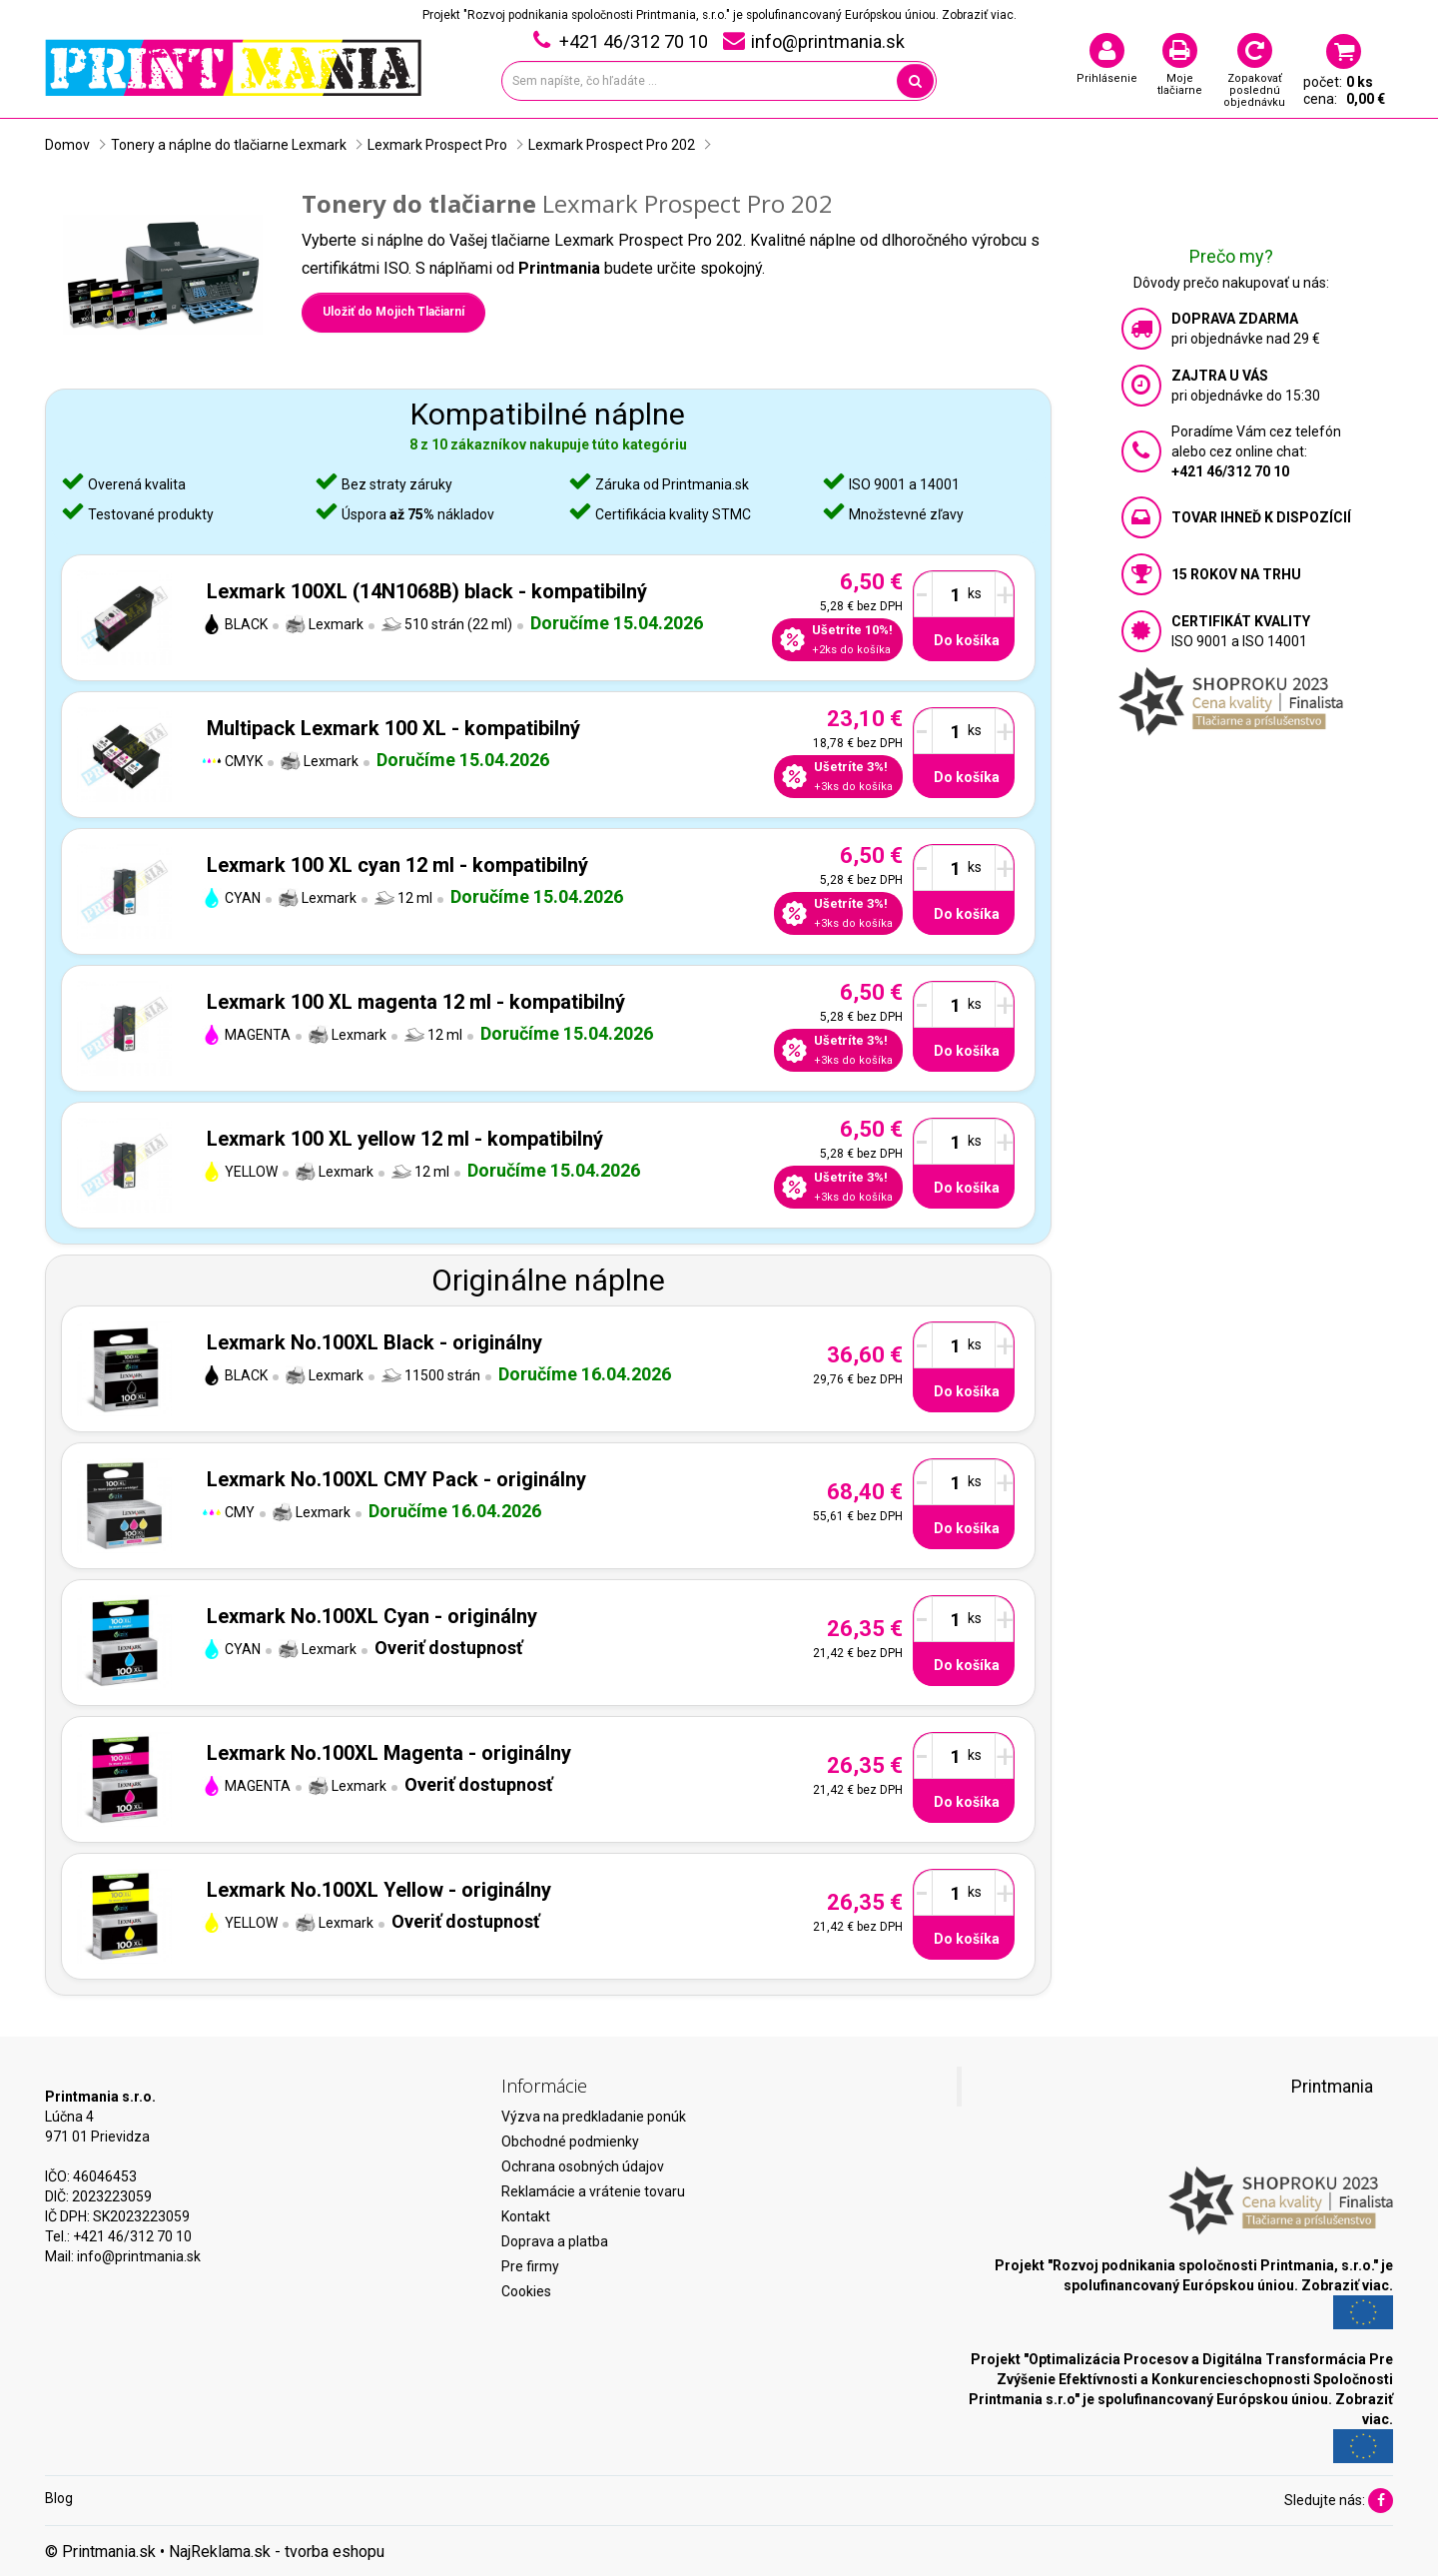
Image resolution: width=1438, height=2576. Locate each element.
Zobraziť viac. (979, 15)
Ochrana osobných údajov (582, 2166)
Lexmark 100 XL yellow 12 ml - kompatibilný (405, 1139)
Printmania (1332, 2087)
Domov (67, 145)
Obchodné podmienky (570, 2141)
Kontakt (525, 2216)
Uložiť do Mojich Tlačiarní (393, 312)
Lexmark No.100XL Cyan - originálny (372, 1616)
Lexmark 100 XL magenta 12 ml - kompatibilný (416, 1002)
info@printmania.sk (139, 2256)
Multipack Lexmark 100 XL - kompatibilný (393, 728)
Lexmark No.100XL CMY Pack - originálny (396, 1479)
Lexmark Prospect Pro (437, 145)
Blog (59, 2498)
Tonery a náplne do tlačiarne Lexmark (229, 145)
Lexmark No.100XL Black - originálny (374, 1342)
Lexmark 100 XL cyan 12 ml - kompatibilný (397, 865)
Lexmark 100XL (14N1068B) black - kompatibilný (427, 591)
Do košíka (967, 640)
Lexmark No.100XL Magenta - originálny (389, 1753)
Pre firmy (530, 2266)
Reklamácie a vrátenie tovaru (593, 2191)
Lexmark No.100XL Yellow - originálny (379, 1890)
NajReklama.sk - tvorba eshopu (276, 2551)
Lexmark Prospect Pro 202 (611, 145)
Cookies (526, 2291)
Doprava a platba (554, 2241)
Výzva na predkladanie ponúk (593, 2117)
